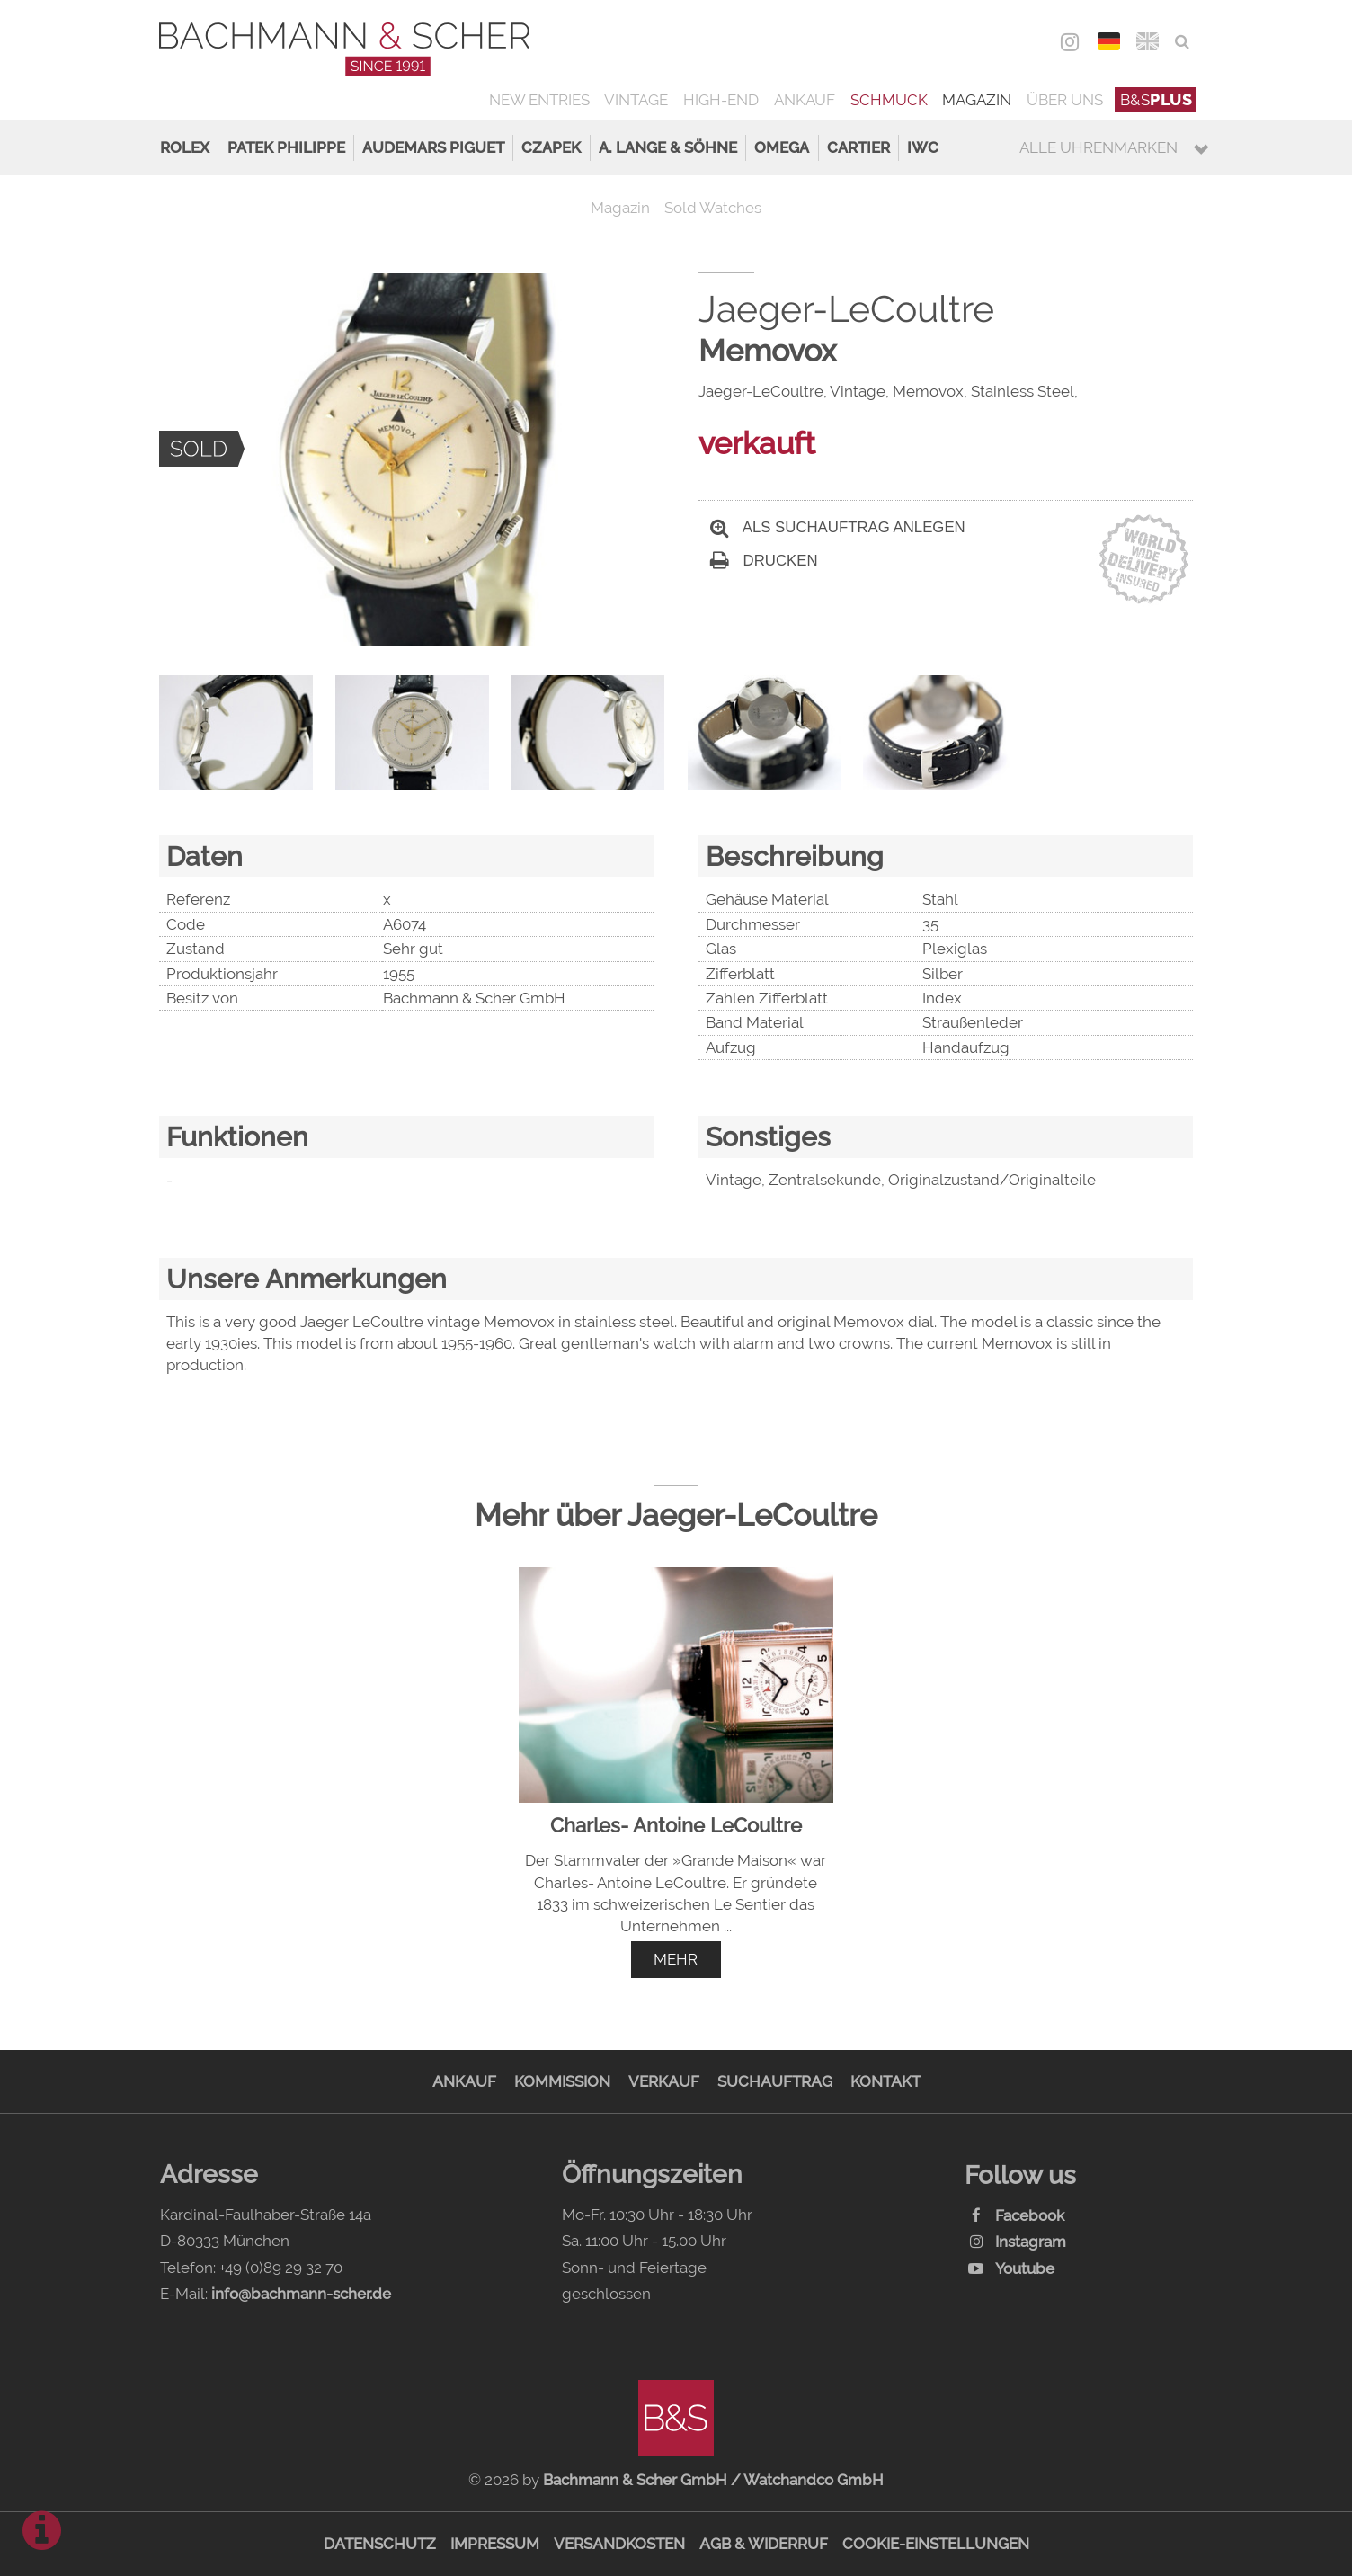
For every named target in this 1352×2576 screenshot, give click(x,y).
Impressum (494, 2544)
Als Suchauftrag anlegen (837, 527)
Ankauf (804, 100)
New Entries (539, 100)
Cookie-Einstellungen (935, 2544)
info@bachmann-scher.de (301, 2294)
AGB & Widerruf (763, 2544)
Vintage (636, 100)
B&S (1156, 100)
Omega (781, 147)
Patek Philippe (286, 147)
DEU (1109, 41)
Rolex (184, 147)
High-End (721, 100)
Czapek (551, 147)
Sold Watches (712, 208)
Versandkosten (619, 2544)
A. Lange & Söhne (668, 147)
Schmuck (889, 100)
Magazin (976, 100)
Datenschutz (380, 2544)
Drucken (764, 560)
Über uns (1065, 100)
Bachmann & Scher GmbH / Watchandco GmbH (713, 2480)
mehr (676, 1959)
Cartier (858, 147)
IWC (922, 147)
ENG (1147, 41)
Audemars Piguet (433, 147)
